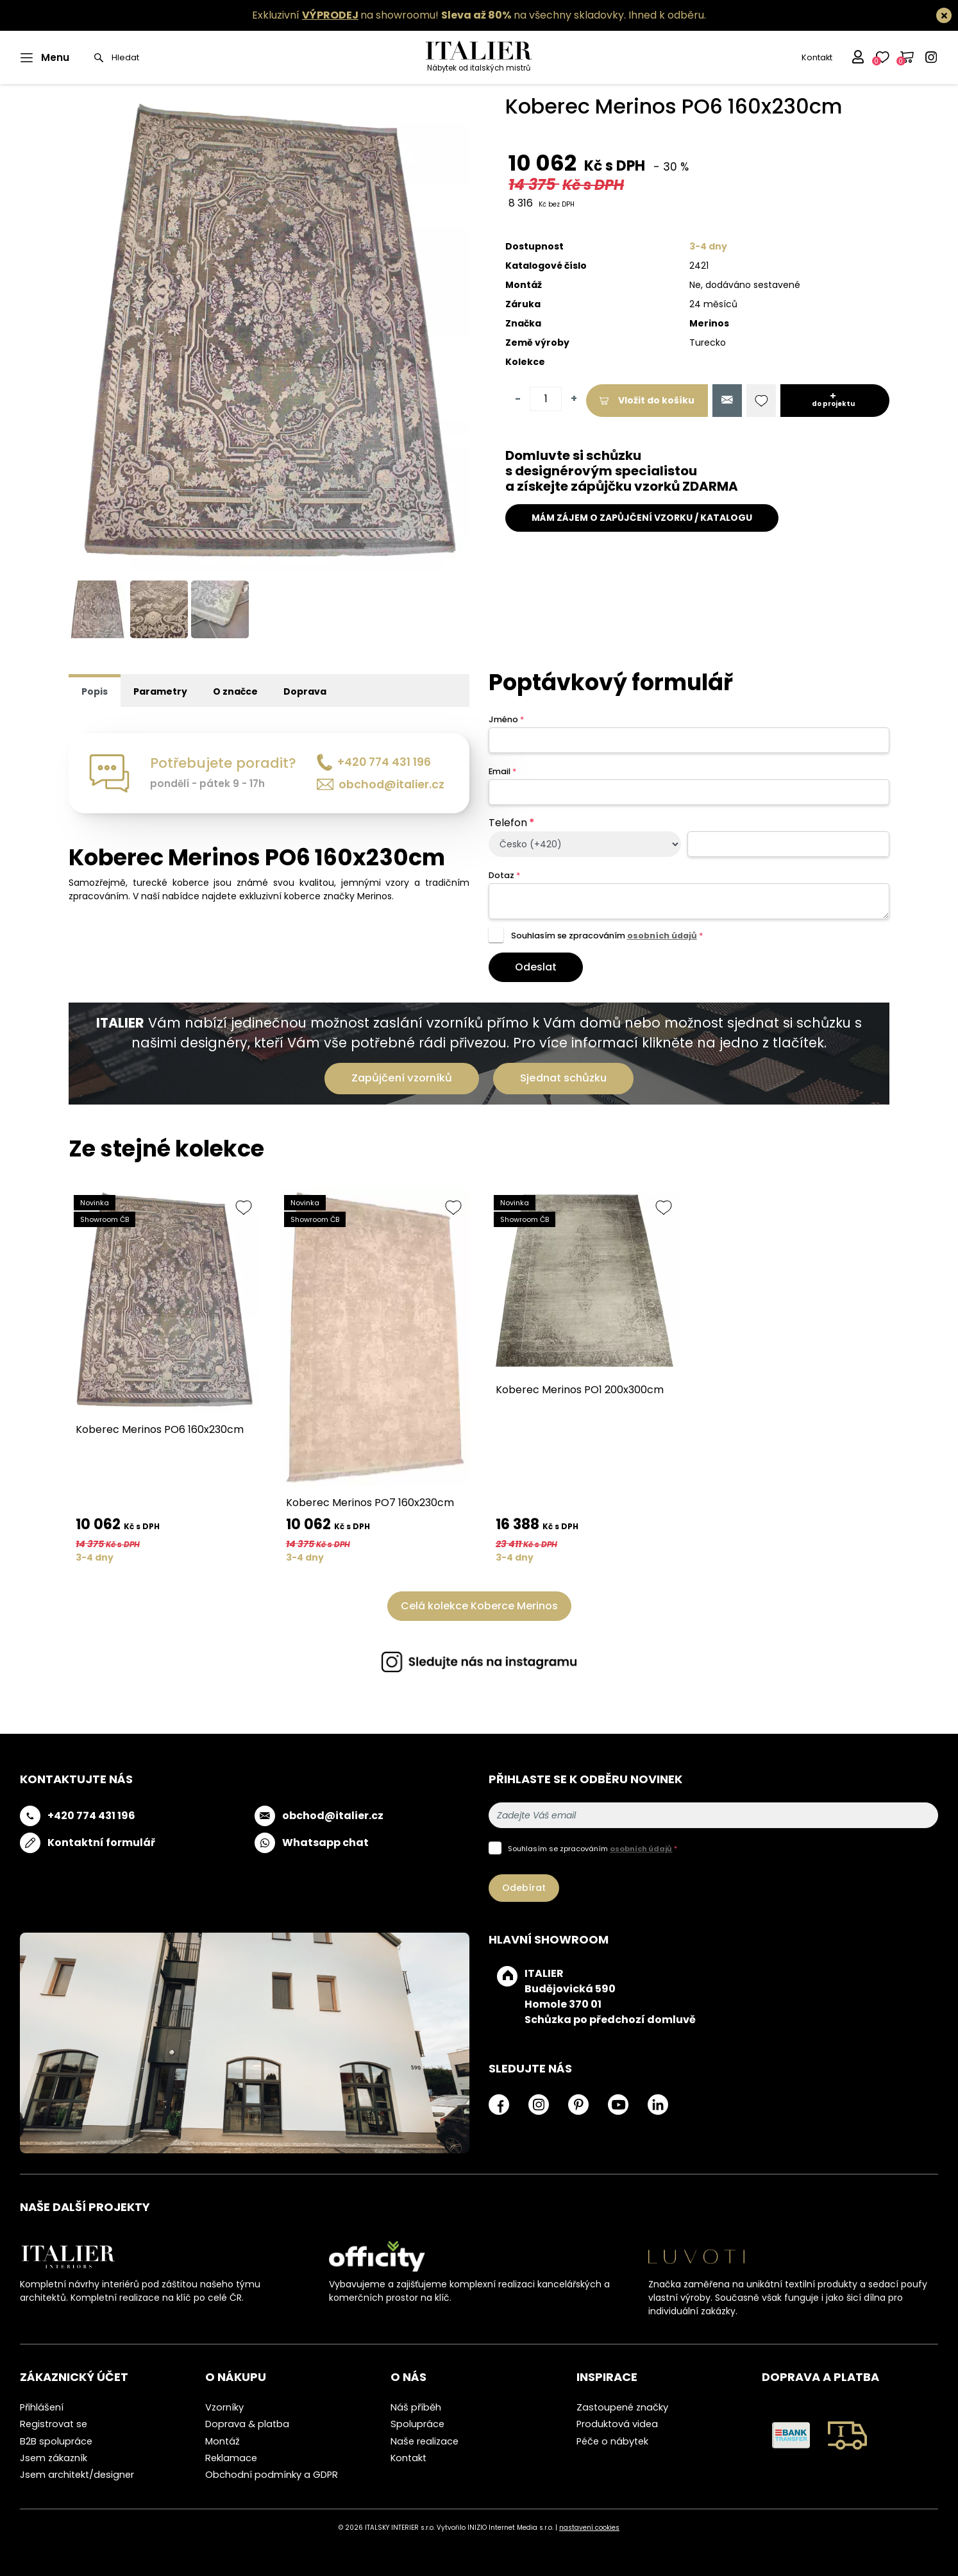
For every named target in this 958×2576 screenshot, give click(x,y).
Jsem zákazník (53, 2458)
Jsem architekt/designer (77, 2474)
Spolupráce (417, 2424)
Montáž (222, 2441)
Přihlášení (41, 2407)
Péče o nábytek (612, 2441)
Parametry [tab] (160, 691)
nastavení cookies (589, 2527)
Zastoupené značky (622, 2407)
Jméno (506, 719)
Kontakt (817, 57)
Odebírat (524, 1887)
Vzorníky (224, 2407)
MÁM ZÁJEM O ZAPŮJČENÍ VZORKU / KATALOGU (642, 517)
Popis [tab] (94, 691)
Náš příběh (416, 2407)
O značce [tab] (235, 691)
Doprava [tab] (304, 691)
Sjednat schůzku (563, 1078)
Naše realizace (424, 2441)
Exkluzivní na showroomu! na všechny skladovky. (439, 15)
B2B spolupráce (56, 2441)
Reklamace (231, 2458)
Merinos (709, 323)
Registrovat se (53, 2424)
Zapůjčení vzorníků (401, 1078)
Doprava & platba (247, 2424)
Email (502, 771)
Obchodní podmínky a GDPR (271, 2474)
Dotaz (504, 875)
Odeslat (536, 967)
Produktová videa (617, 2424)
